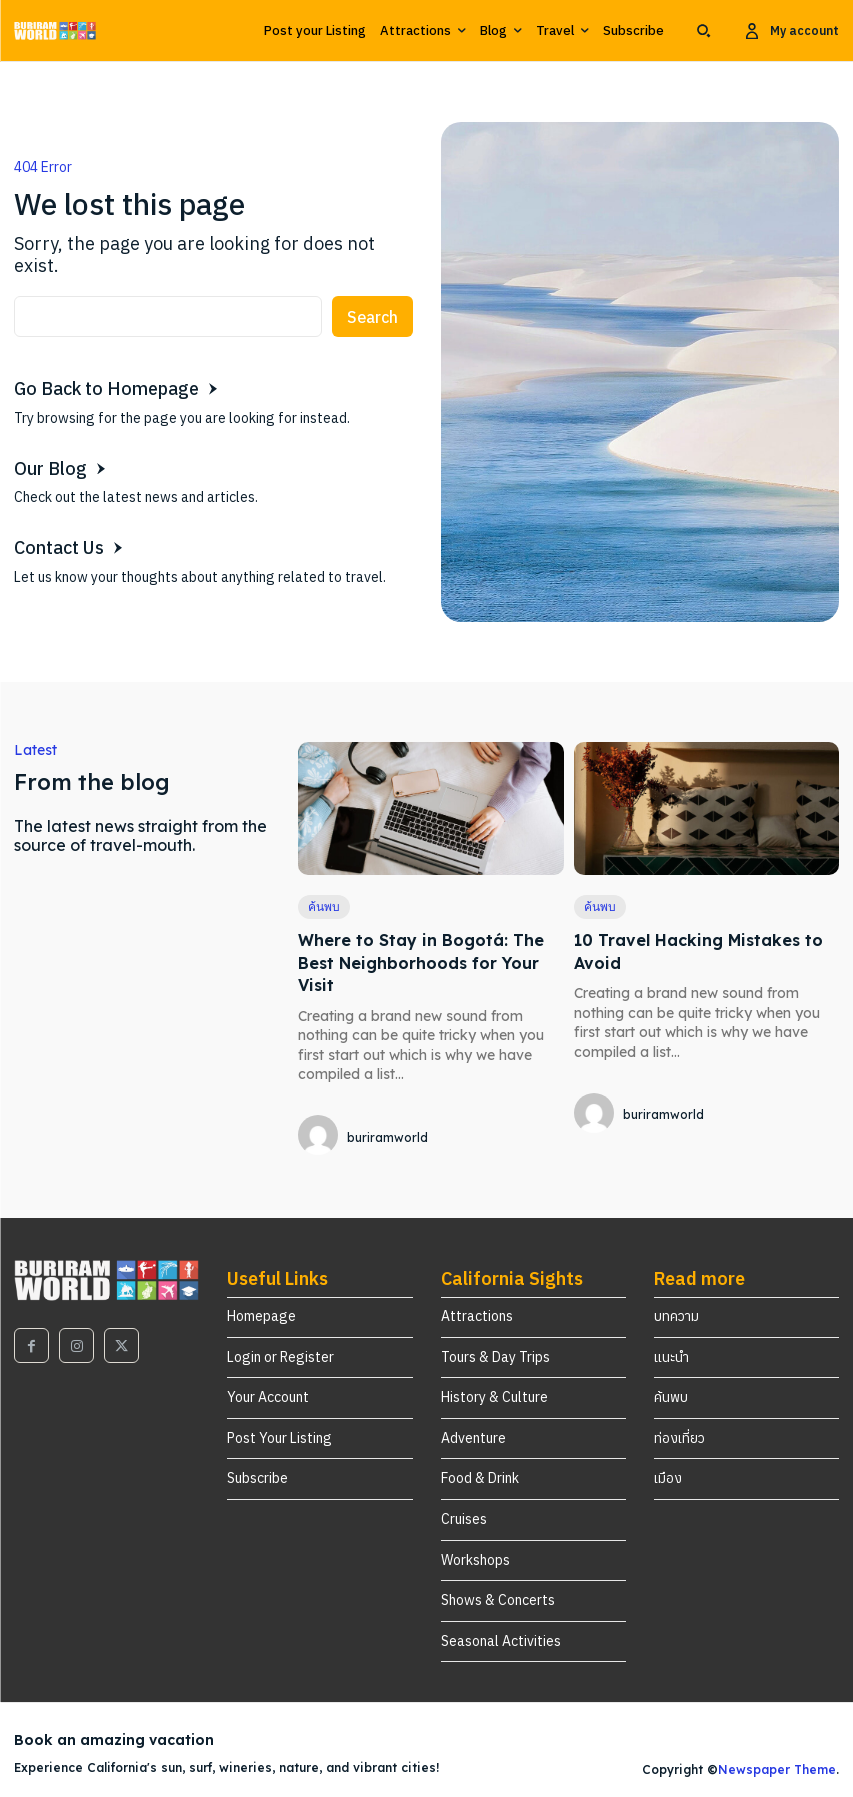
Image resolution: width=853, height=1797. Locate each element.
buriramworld (387, 1137)
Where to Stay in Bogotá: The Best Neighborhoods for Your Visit (421, 962)
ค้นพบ (324, 906)
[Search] (372, 316)
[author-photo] (321, 1136)
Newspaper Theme (777, 1769)
